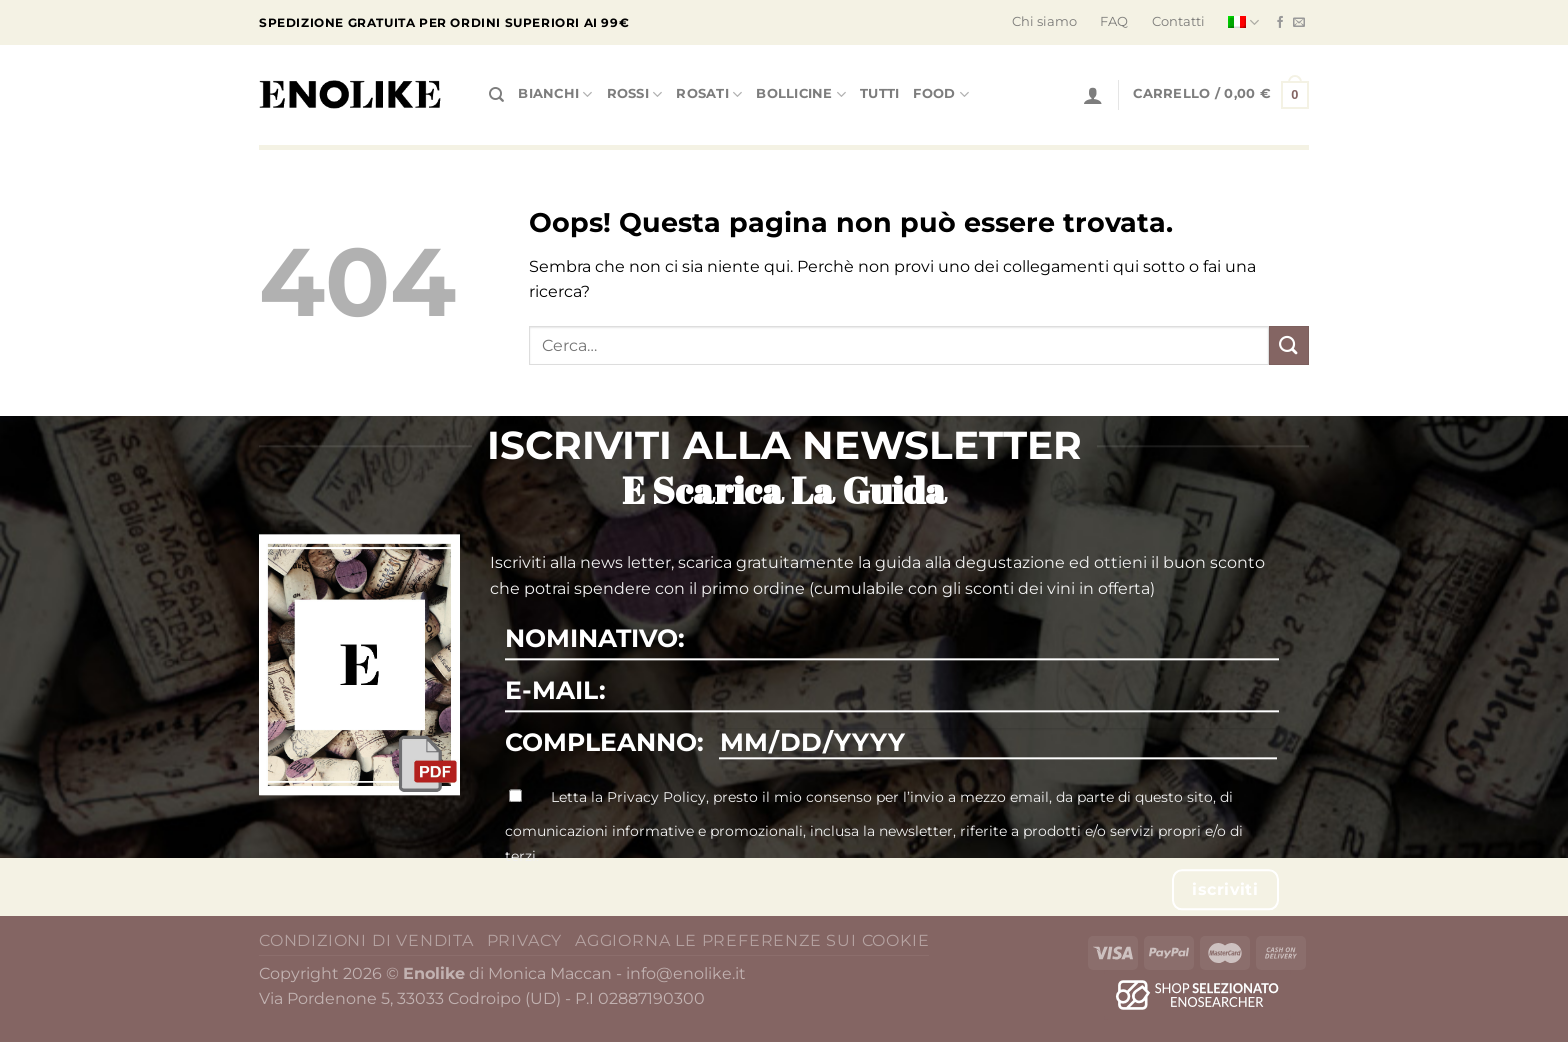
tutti (879, 93)
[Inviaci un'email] (1299, 23)
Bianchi (555, 94)
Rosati (709, 94)
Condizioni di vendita (366, 940)
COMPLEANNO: (604, 742)
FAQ (1114, 21)
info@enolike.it (686, 973)
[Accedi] (1093, 95)
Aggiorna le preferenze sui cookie (752, 940)
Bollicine (801, 94)
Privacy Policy (656, 797)
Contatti (1178, 21)
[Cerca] (496, 95)
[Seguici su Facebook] (1280, 23)
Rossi (635, 94)
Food (940, 94)
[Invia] (1289, 345)
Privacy (525, 940)
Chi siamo (1044, 21)
